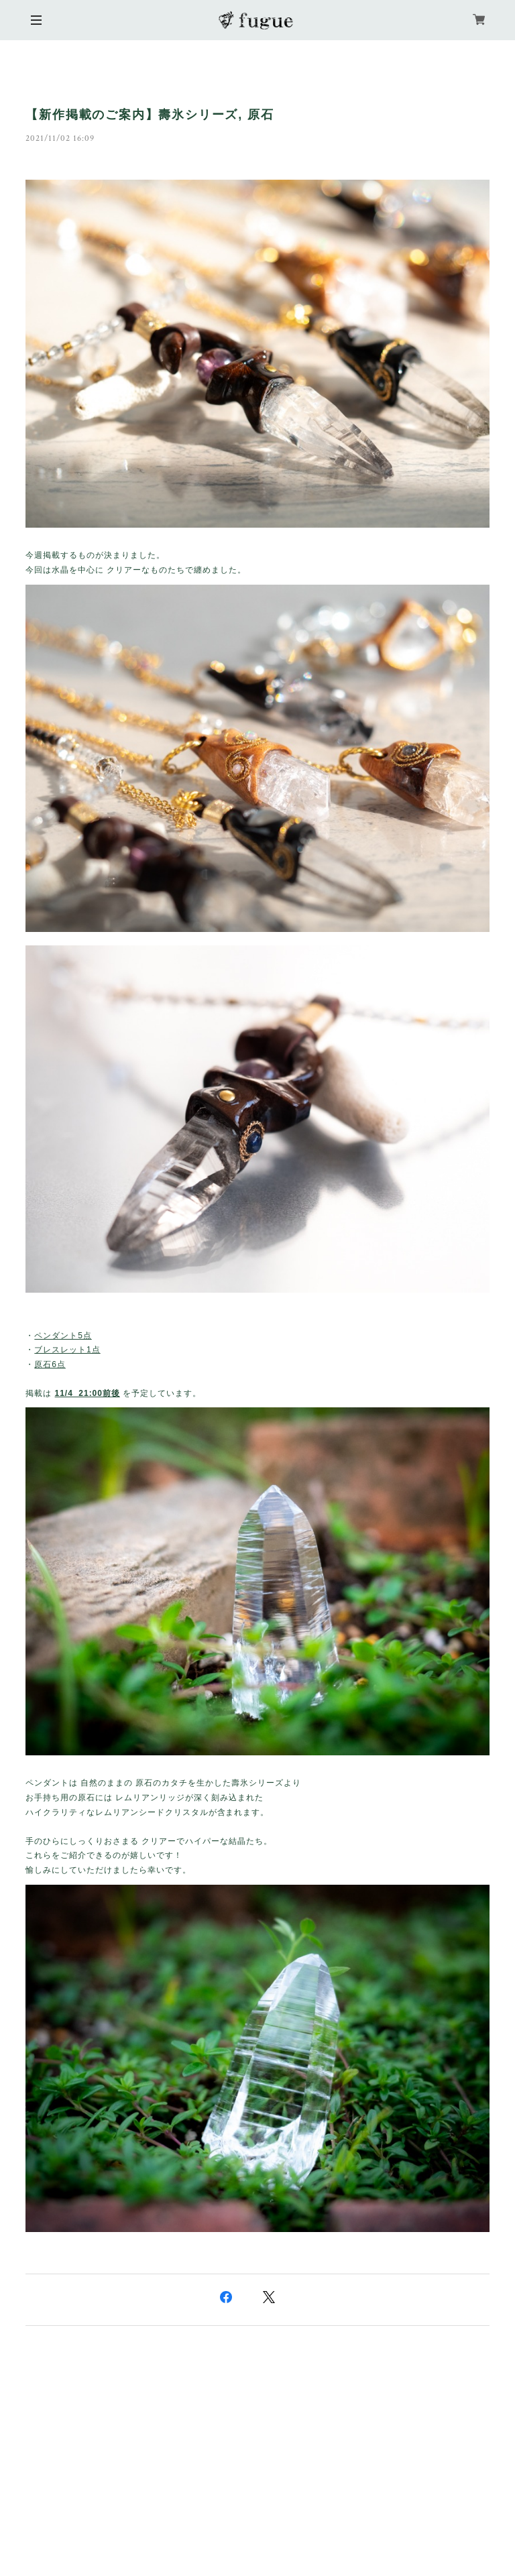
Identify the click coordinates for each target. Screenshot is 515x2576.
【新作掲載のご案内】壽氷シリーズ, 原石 (149, 114)
